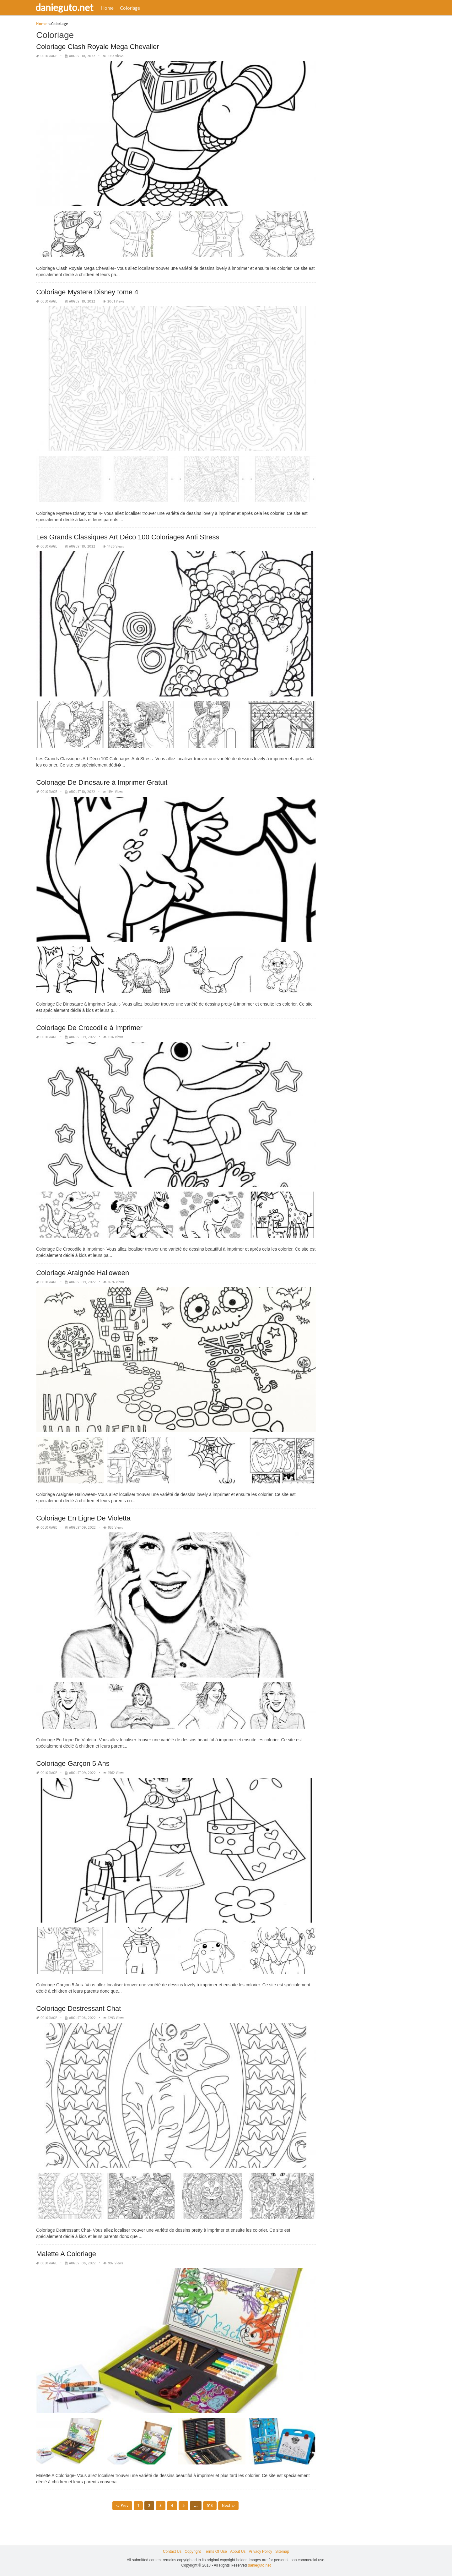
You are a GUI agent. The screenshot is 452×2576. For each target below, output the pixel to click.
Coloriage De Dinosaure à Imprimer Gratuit (101, 782)
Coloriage (134, 8)
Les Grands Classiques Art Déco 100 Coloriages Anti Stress (127, 537)
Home (111, 8)
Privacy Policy (260, 2551)
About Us (237, 2551)
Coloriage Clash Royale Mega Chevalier (97, 47)
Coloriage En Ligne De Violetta (83, 1518)
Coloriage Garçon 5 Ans (73, 1763)
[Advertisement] (369, 114)
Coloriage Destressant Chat (78, 2008)
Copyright (193, 2551)
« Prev (122, 2505)
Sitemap (282, 2551)
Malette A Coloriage (66, 2254)
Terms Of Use (215, 2551)
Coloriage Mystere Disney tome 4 (87, 292)
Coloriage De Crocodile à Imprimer (89, 1028)
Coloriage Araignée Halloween (82, 1273)
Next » (228, 2505)
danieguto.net (68, 7)
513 (210, 2505)
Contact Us (172, 2551)
